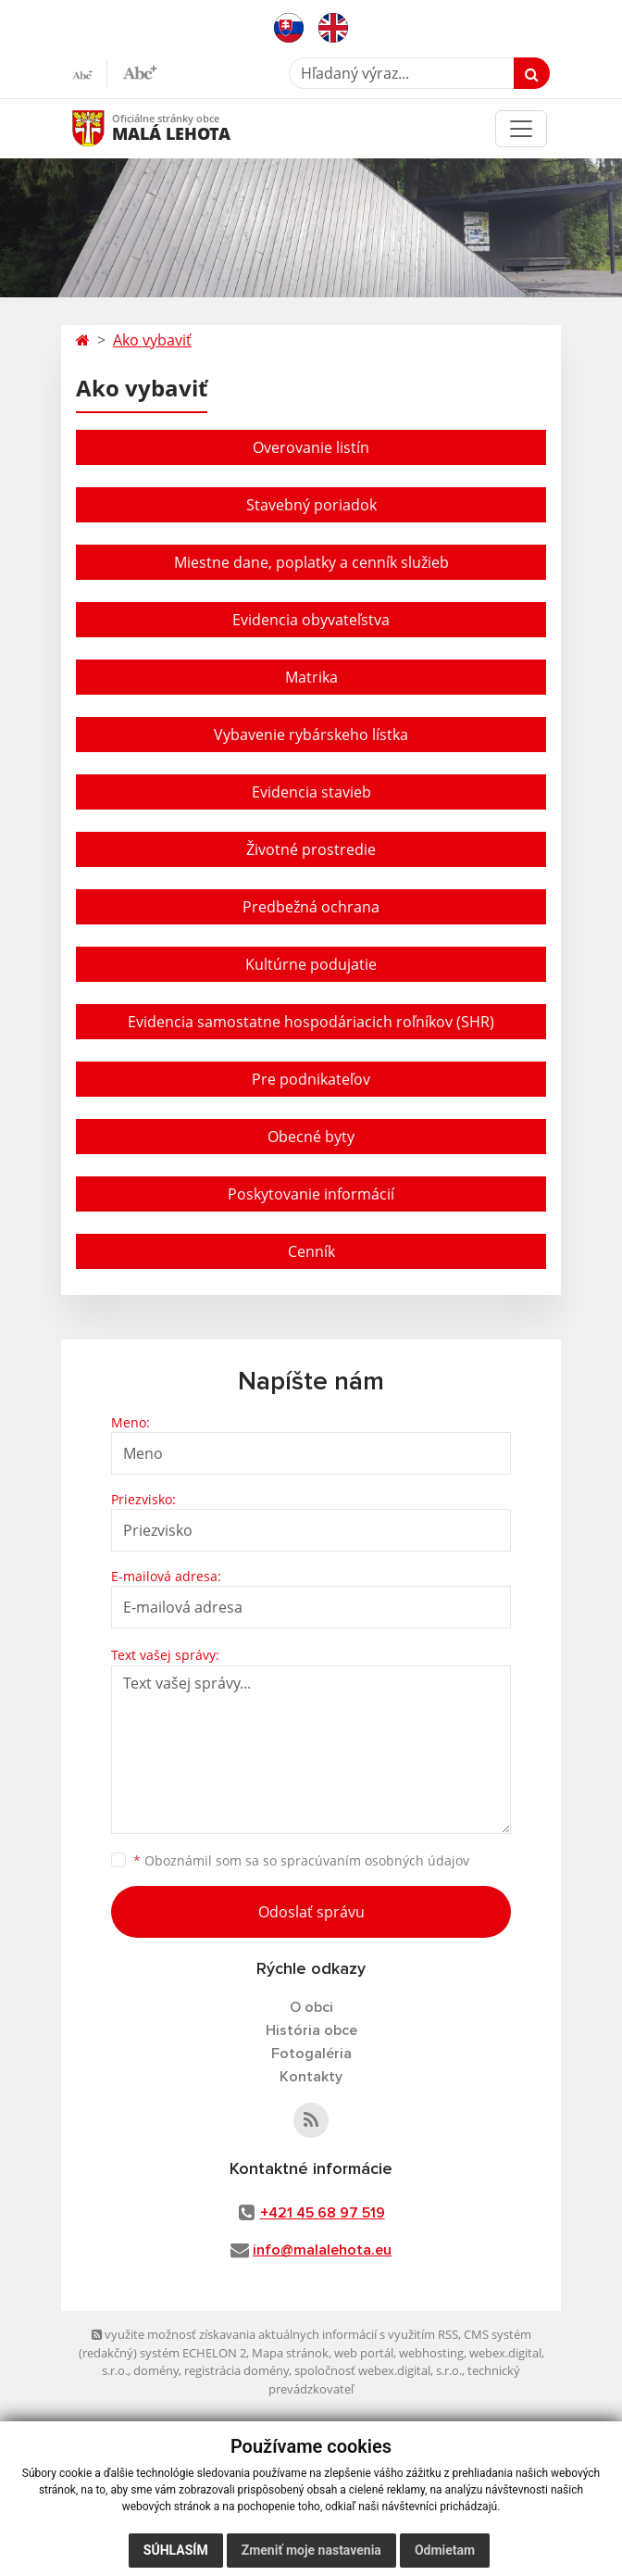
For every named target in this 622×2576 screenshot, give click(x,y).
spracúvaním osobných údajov (374, 1860)
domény (156, 2370)
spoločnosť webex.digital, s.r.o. (378, 2370)
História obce (311, 2030)
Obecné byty (311, 1136)
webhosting (431, 2352)
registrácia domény (236, 2370)
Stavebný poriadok (311, 505)
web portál (363, 2352)
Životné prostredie (311, 849)
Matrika (311, 677)
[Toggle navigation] (521, 128)
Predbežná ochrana (311, 907)
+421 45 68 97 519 (322, 2212)
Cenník (311, 1251)
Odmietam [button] (445, 2550)
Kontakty (311, 2076)
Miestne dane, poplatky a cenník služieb (311, 562)
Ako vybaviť (152, 340)
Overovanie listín (311, 447)
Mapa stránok (290, 2352)
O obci (311, 2007)
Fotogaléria (311, 2053)
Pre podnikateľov (311, 1079)
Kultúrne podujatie (311, 964)
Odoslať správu (311, 1912)
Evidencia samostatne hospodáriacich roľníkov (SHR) (311, 1022)
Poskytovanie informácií (311, 1194)
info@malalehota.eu (322, 2250)
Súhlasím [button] (175, 2550)
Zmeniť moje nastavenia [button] (311, 2550)
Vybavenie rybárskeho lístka (311, 734)
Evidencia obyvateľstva (311, 619)
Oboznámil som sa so (301, 1860)
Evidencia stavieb (311, 792)
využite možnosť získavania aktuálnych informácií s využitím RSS (275, 2334)
